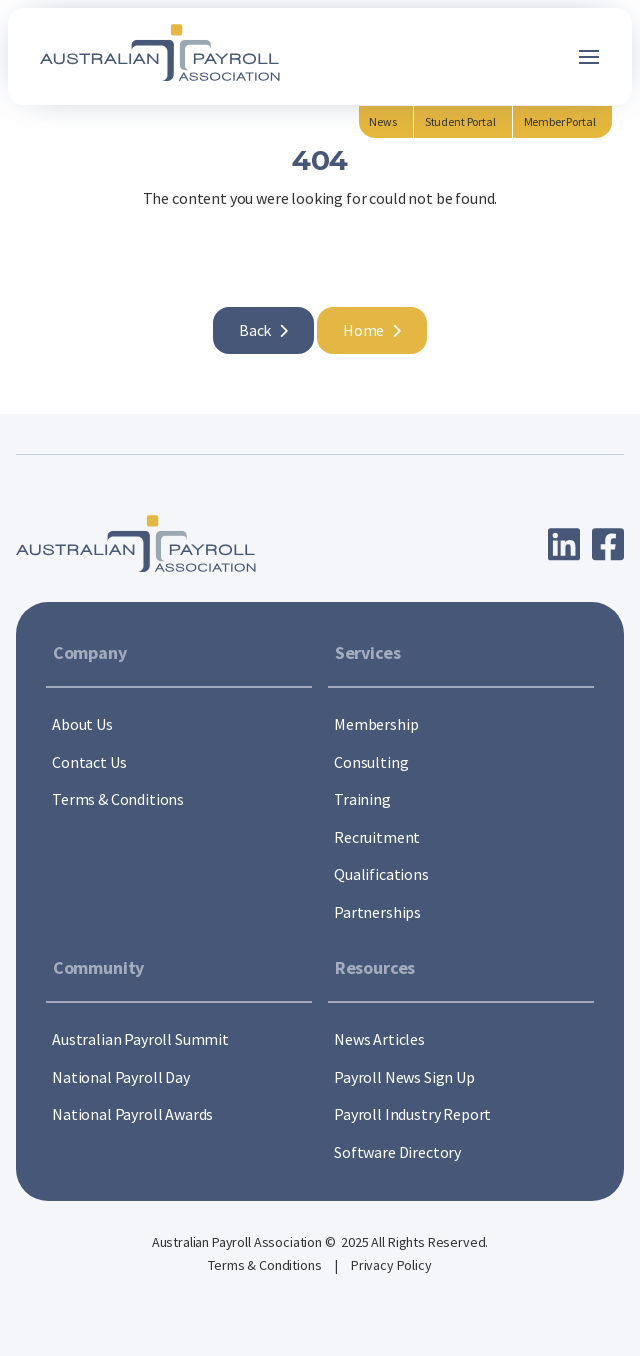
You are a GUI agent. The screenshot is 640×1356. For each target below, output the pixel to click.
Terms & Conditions (266, 1265)
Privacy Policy (391, 1265)
